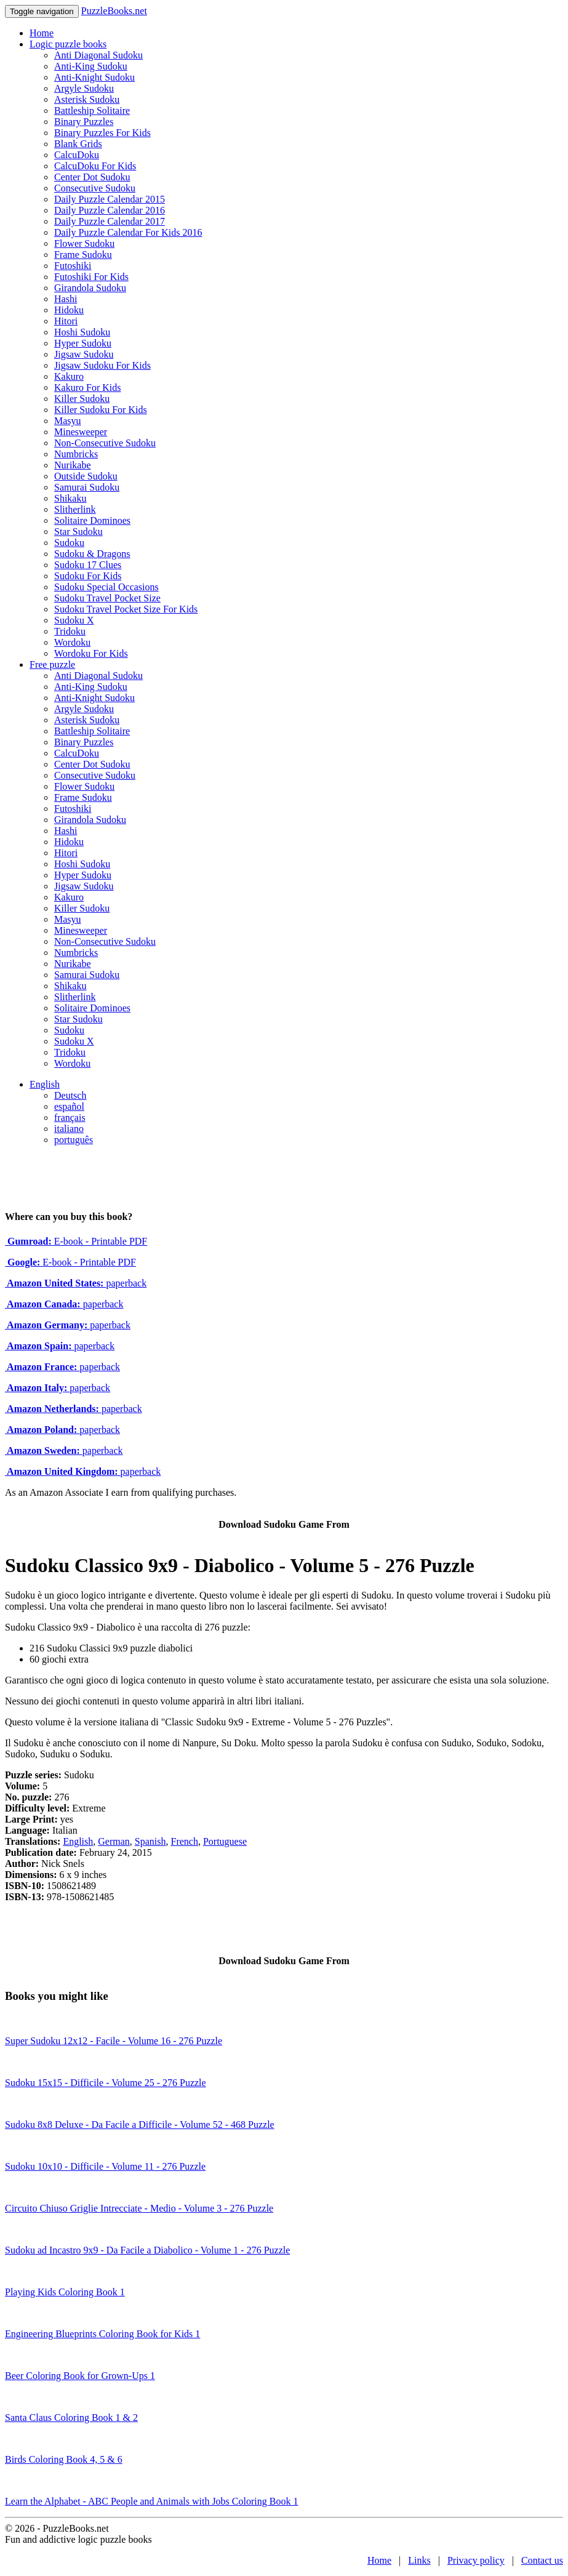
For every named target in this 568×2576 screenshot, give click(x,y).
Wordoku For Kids (91, 653)
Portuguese (225, 1841)
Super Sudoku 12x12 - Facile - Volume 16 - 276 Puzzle (113, 2041)
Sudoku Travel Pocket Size (107, 598)
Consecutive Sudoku (94, 188)
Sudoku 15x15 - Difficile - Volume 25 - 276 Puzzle (105, 2082)
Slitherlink (75, 509)
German (114, 1841)
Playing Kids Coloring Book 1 (65, 2292)
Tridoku (70, 631)
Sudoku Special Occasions (106, 587)
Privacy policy (476, 2560)
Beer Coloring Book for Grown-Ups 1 (80, 2375)
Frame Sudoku (83, 254)
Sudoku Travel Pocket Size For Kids (126, 609)
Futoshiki (72, 265)
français (70, 1117)
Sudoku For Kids (87, 576)
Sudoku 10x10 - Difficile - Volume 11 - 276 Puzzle (105, 2166)
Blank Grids (78, 143)
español (69, 1106)
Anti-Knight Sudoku (94, 77)
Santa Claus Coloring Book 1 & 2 (71, 2417)
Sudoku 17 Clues (87, 565)
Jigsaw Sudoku (83, 354)
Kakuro (69, 376)
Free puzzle (52, 664)
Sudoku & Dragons (92, 553)
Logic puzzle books (68, 44)
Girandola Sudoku (90, 288)
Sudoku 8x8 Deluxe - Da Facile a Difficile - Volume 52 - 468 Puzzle (139, 2124)
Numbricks (76, 454)
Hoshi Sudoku (82, 332)
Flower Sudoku (84, 243)
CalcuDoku (76, 155)
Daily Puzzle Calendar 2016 (109, 210)
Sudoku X (74, 620)
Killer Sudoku (82, 398)
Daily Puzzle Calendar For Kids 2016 (128, 232)
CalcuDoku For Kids (95, 166)
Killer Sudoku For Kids (100, 409)
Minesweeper (80, 432)
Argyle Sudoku (84, 88)
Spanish (150, 1841)
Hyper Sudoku (82, 343)
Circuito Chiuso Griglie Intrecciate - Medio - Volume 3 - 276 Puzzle (139, 2208)
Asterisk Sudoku (86, 99)
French (184, 1841)
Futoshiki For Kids (91, 276)
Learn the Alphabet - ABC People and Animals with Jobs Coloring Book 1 (151, 2501)
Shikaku (70, 498)
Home (42, 33)
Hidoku (69, 310)
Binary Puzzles (83, 121)
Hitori (66, 321)
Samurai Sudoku (86, 487)
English (45, 1084)
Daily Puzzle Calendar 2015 (109, 199)
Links (419, 2560)
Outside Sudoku (86, 476)
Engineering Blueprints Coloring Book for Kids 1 (102, 2334)
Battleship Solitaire (92, 110)
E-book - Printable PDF (76, 1241)
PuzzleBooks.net (114, 11)
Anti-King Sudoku (90, 66)
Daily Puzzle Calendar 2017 (109, 221)
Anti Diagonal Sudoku (98, 55)
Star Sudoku (78, 531)
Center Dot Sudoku (92, 177)
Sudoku (69, 542)
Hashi (65, 299)
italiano (69, 1128)
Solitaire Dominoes (92, 520)
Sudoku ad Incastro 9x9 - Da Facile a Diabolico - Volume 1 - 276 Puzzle (147, 2250)
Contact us (542, 2560)
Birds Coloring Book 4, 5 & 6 (63, 2459)
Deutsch (70, 1095)
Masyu (67, 420)
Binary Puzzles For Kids (102, 132)
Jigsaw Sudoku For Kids (102, 365)
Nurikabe (72, 465)
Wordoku (72, 642)
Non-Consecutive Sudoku (105, 443)
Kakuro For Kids (87, 387)
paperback (75, 1283)
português (73, 1139)
